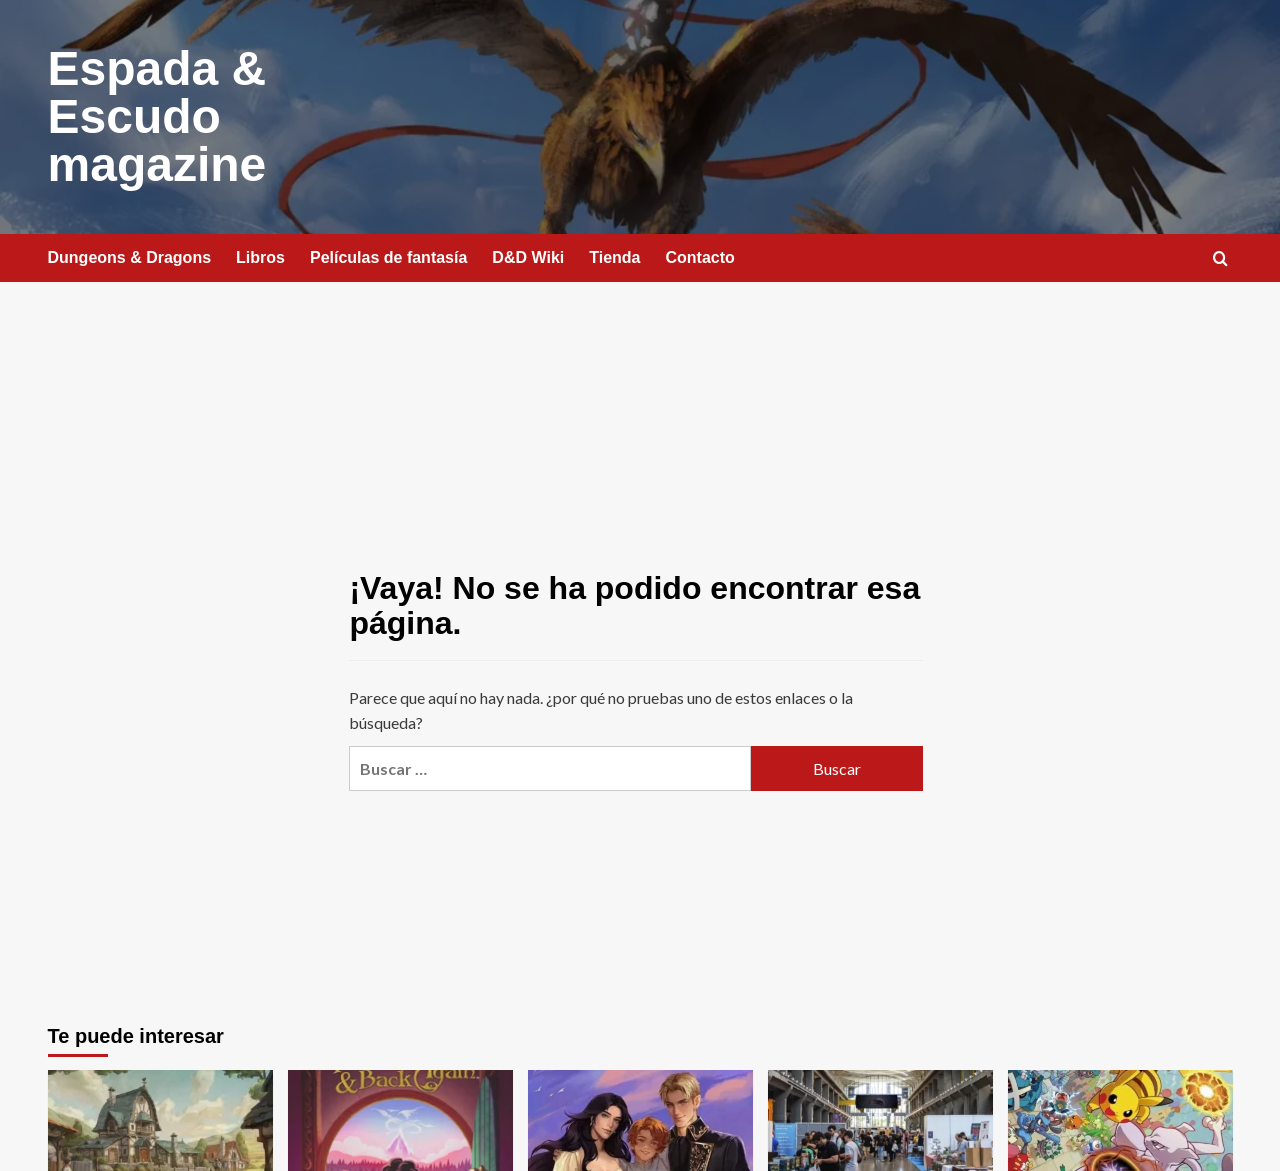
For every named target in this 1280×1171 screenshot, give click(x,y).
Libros (260, 257)
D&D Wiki (528, 257)
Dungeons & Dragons (130, 257)
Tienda (614, 257)
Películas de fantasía (388, 257)
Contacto (700, 257)
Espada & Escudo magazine (157, 116)
